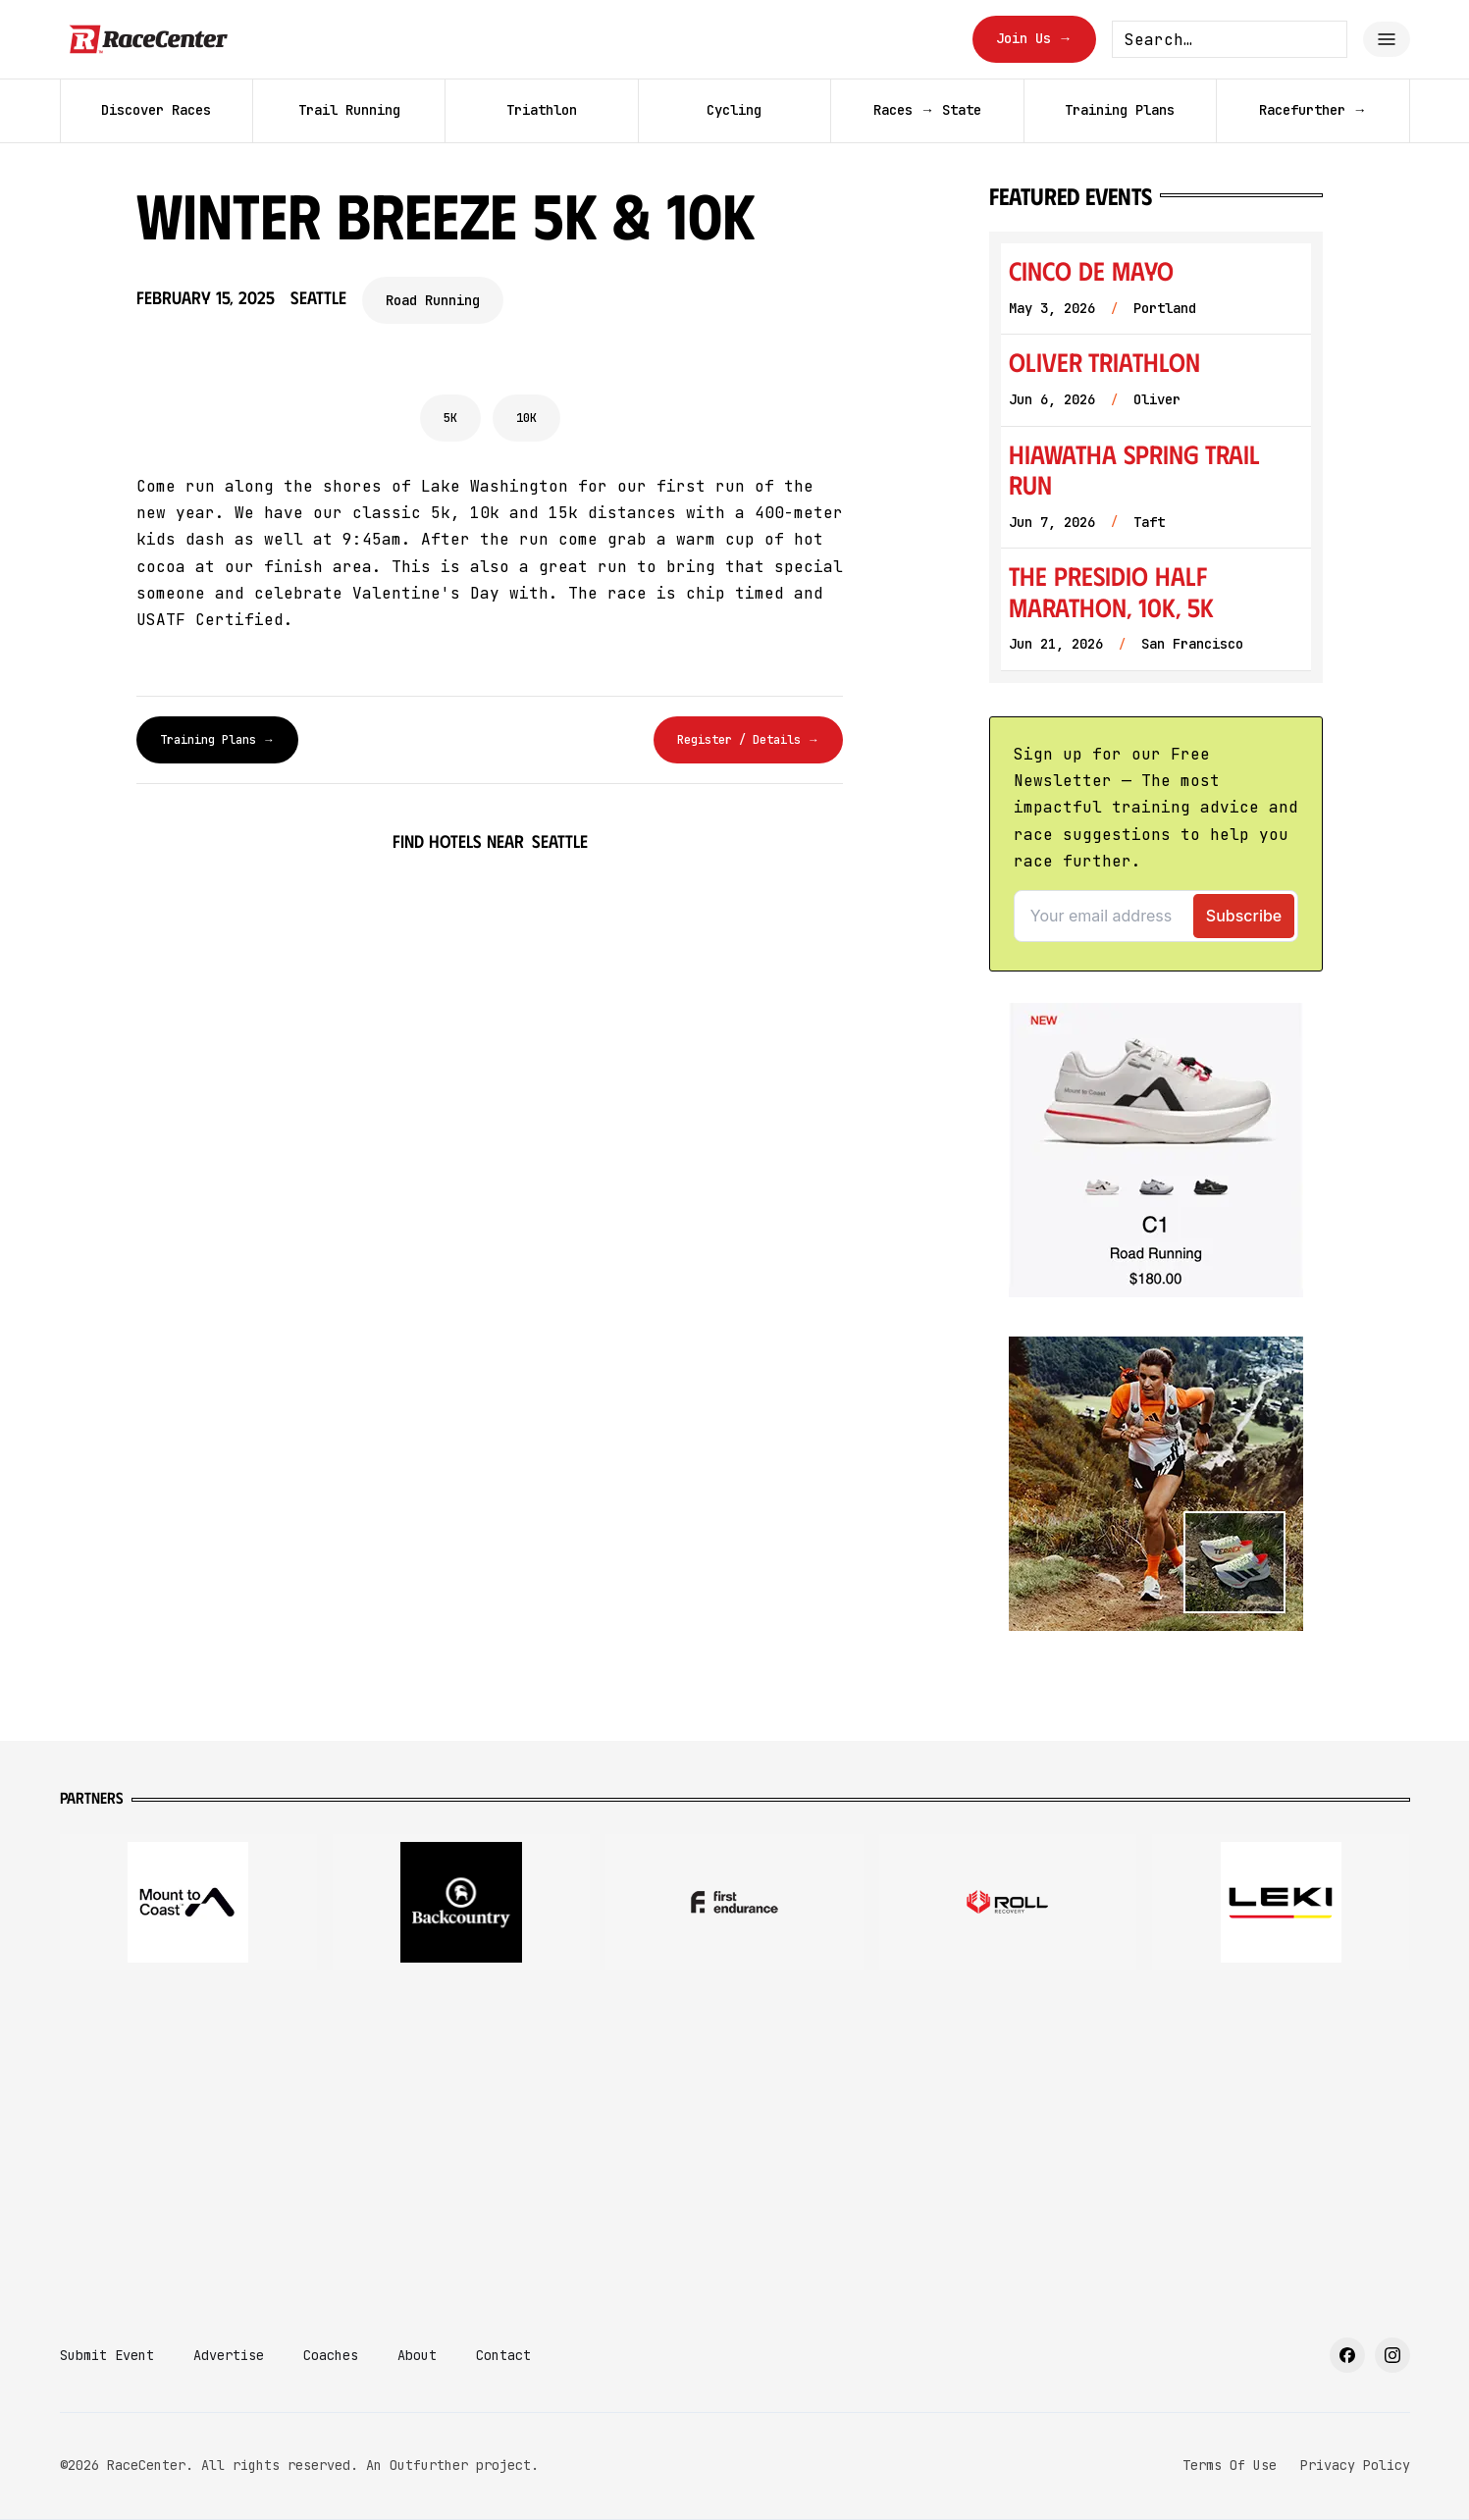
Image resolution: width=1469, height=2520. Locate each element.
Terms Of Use (1229, 2465)
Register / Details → (748, 740)
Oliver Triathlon (1104, 361)
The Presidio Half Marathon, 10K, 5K (1111, 591)
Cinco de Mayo (1091, 270)
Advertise (228, 2355)
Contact (503, 2355)
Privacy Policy (1355, 2465)
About (417, 2355)
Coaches (330, 2355)
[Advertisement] (735, 2141)
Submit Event (107, 2355)
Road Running (433, 300)
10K (526, 418)
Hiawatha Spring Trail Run (1134, 469)
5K (450, 418)
